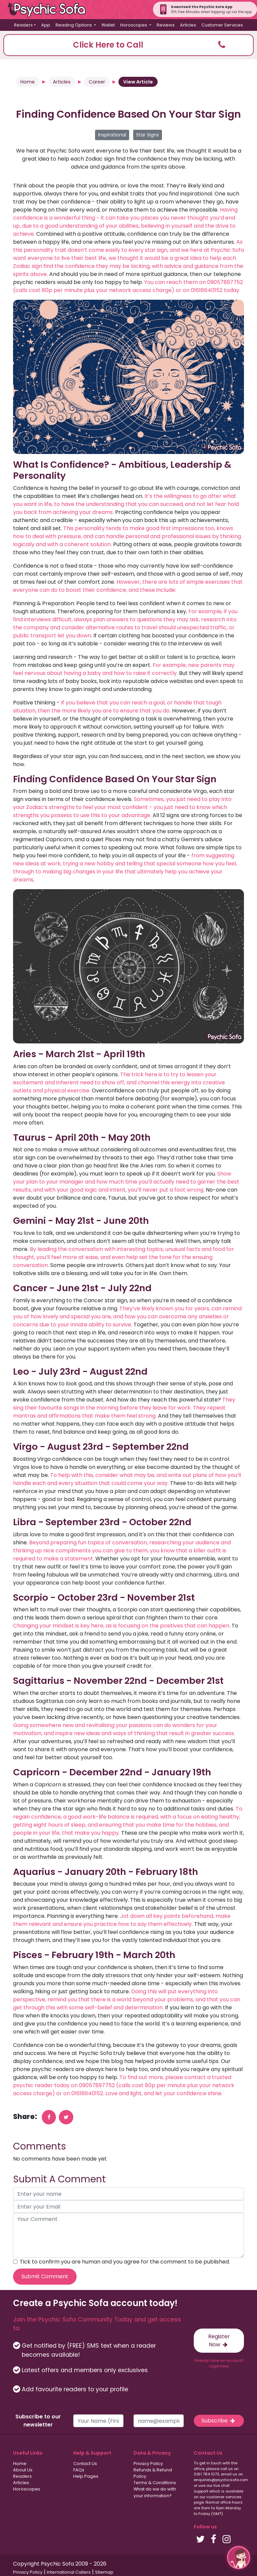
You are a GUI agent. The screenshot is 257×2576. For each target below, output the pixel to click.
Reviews (166, 25)
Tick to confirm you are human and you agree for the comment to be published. (125, 2262)
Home (27, 81)
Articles (188, 25)
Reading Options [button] (74, 25)
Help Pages (85, 2476)
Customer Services (222, 25)
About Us (22, 2470)
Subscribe (218, 2420)
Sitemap (104, 2572)
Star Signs (147, 134)
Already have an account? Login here (219, 2363)
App (45, 25)
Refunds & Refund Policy (153, 2473)
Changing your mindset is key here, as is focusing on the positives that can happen (121, 1625)
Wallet (108, 25)
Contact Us (85, 2463)
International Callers (69, 2572)
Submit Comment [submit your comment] (44, 2276)
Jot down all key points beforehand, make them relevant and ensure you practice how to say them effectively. (122, 1920)
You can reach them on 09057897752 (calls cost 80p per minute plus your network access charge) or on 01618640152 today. (128, 286)
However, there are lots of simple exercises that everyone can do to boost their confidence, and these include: (128, 586)
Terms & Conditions (155, 2482)
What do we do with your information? (155, 2492)
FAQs (78, 2470)
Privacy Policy (148, 2463)
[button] (128, 45)
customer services (224, 2497)
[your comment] (128, 2235)
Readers (22, 2476)
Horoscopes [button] (134, 25)
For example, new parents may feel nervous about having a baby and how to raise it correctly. (124, 669)
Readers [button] (23, 25)
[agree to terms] (15, 2261)
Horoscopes (26, 2489)
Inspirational (112, 134)
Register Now (219, 2340)
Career (97, 81)
